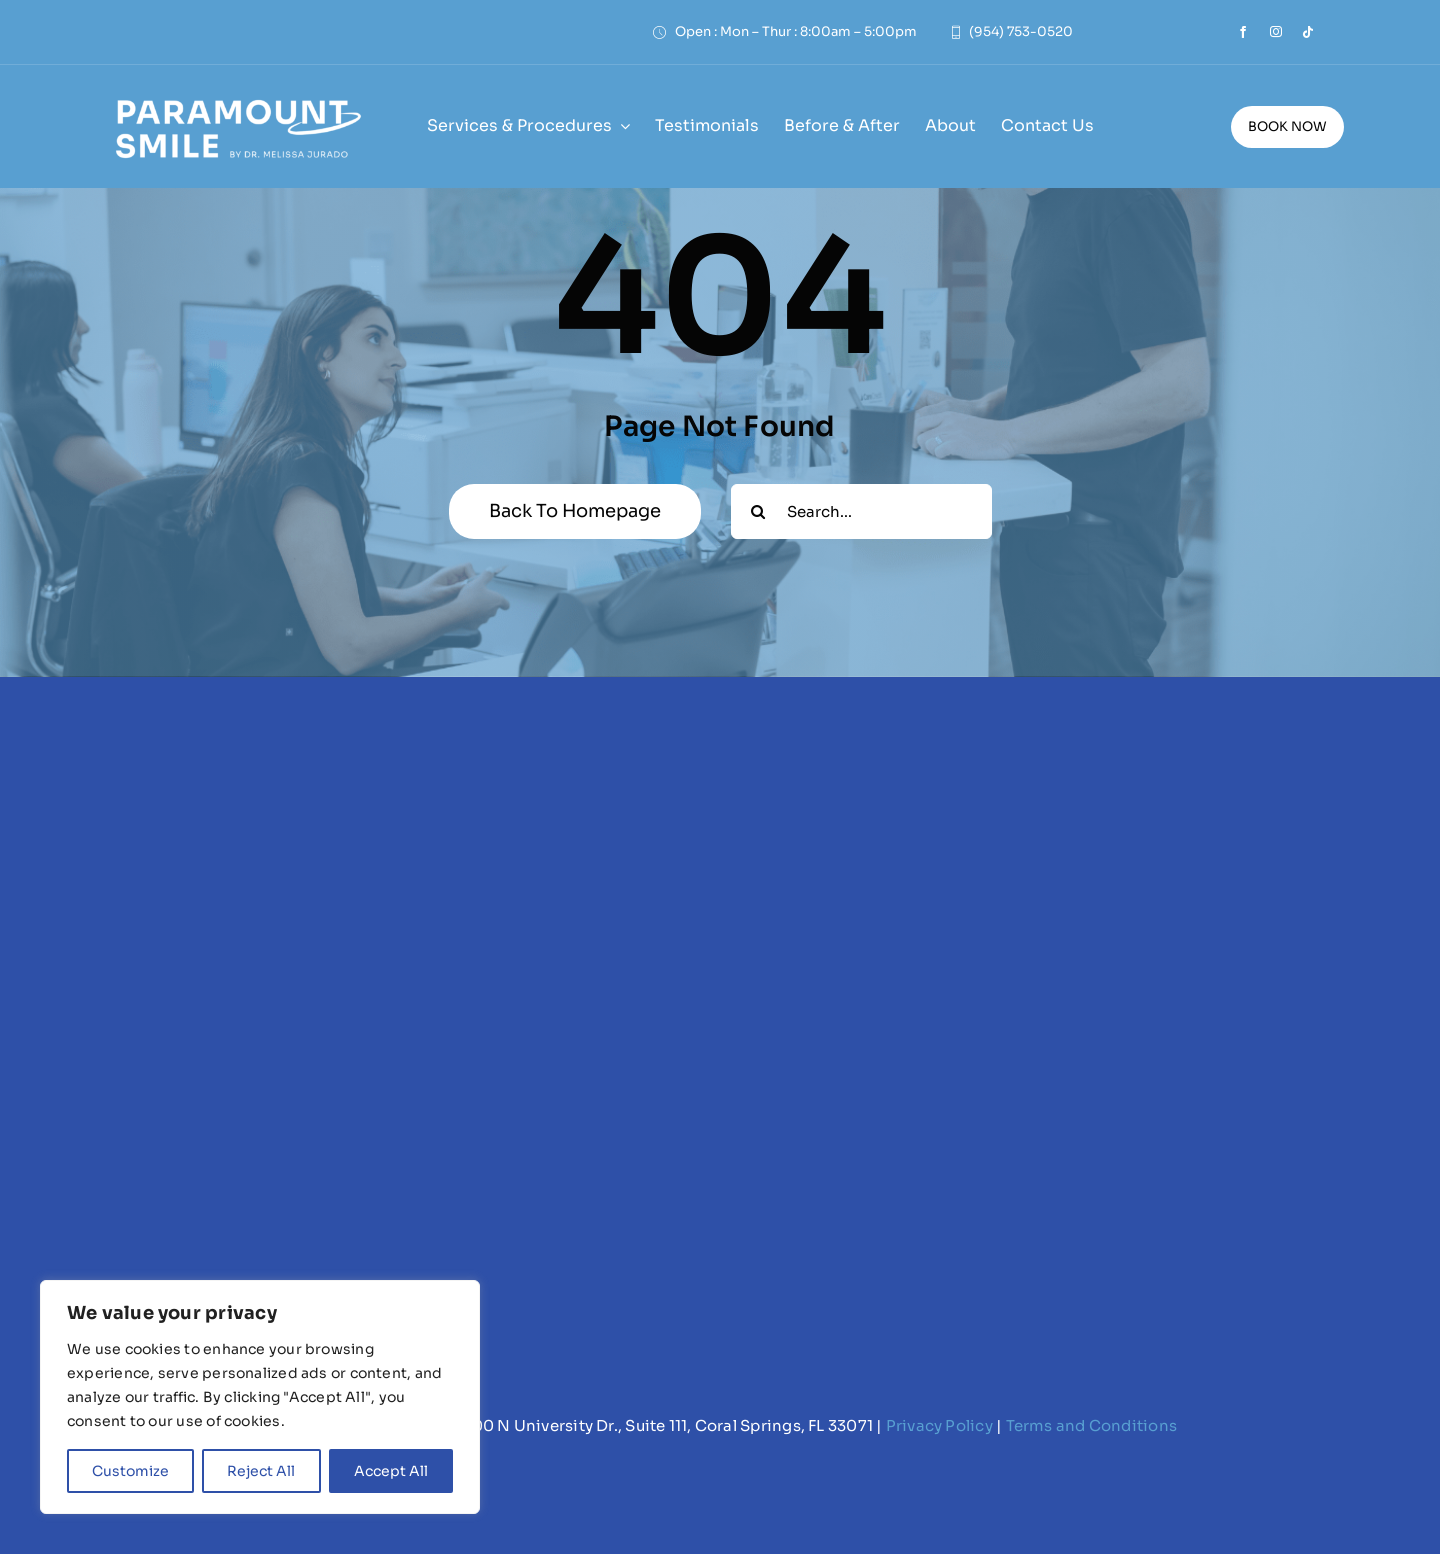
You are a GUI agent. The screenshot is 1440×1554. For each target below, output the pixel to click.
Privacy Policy (939, 1425)
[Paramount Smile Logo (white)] (237, 97)
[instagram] (1276, 32)
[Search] (758, 511)
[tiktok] (1308, 32)
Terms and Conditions (1092, 1425)
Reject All (261, 1471)
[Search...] (861, 511)
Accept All (391, 1471)
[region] (260, 1397)
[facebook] (1243, 32)
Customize (130, 1471)
